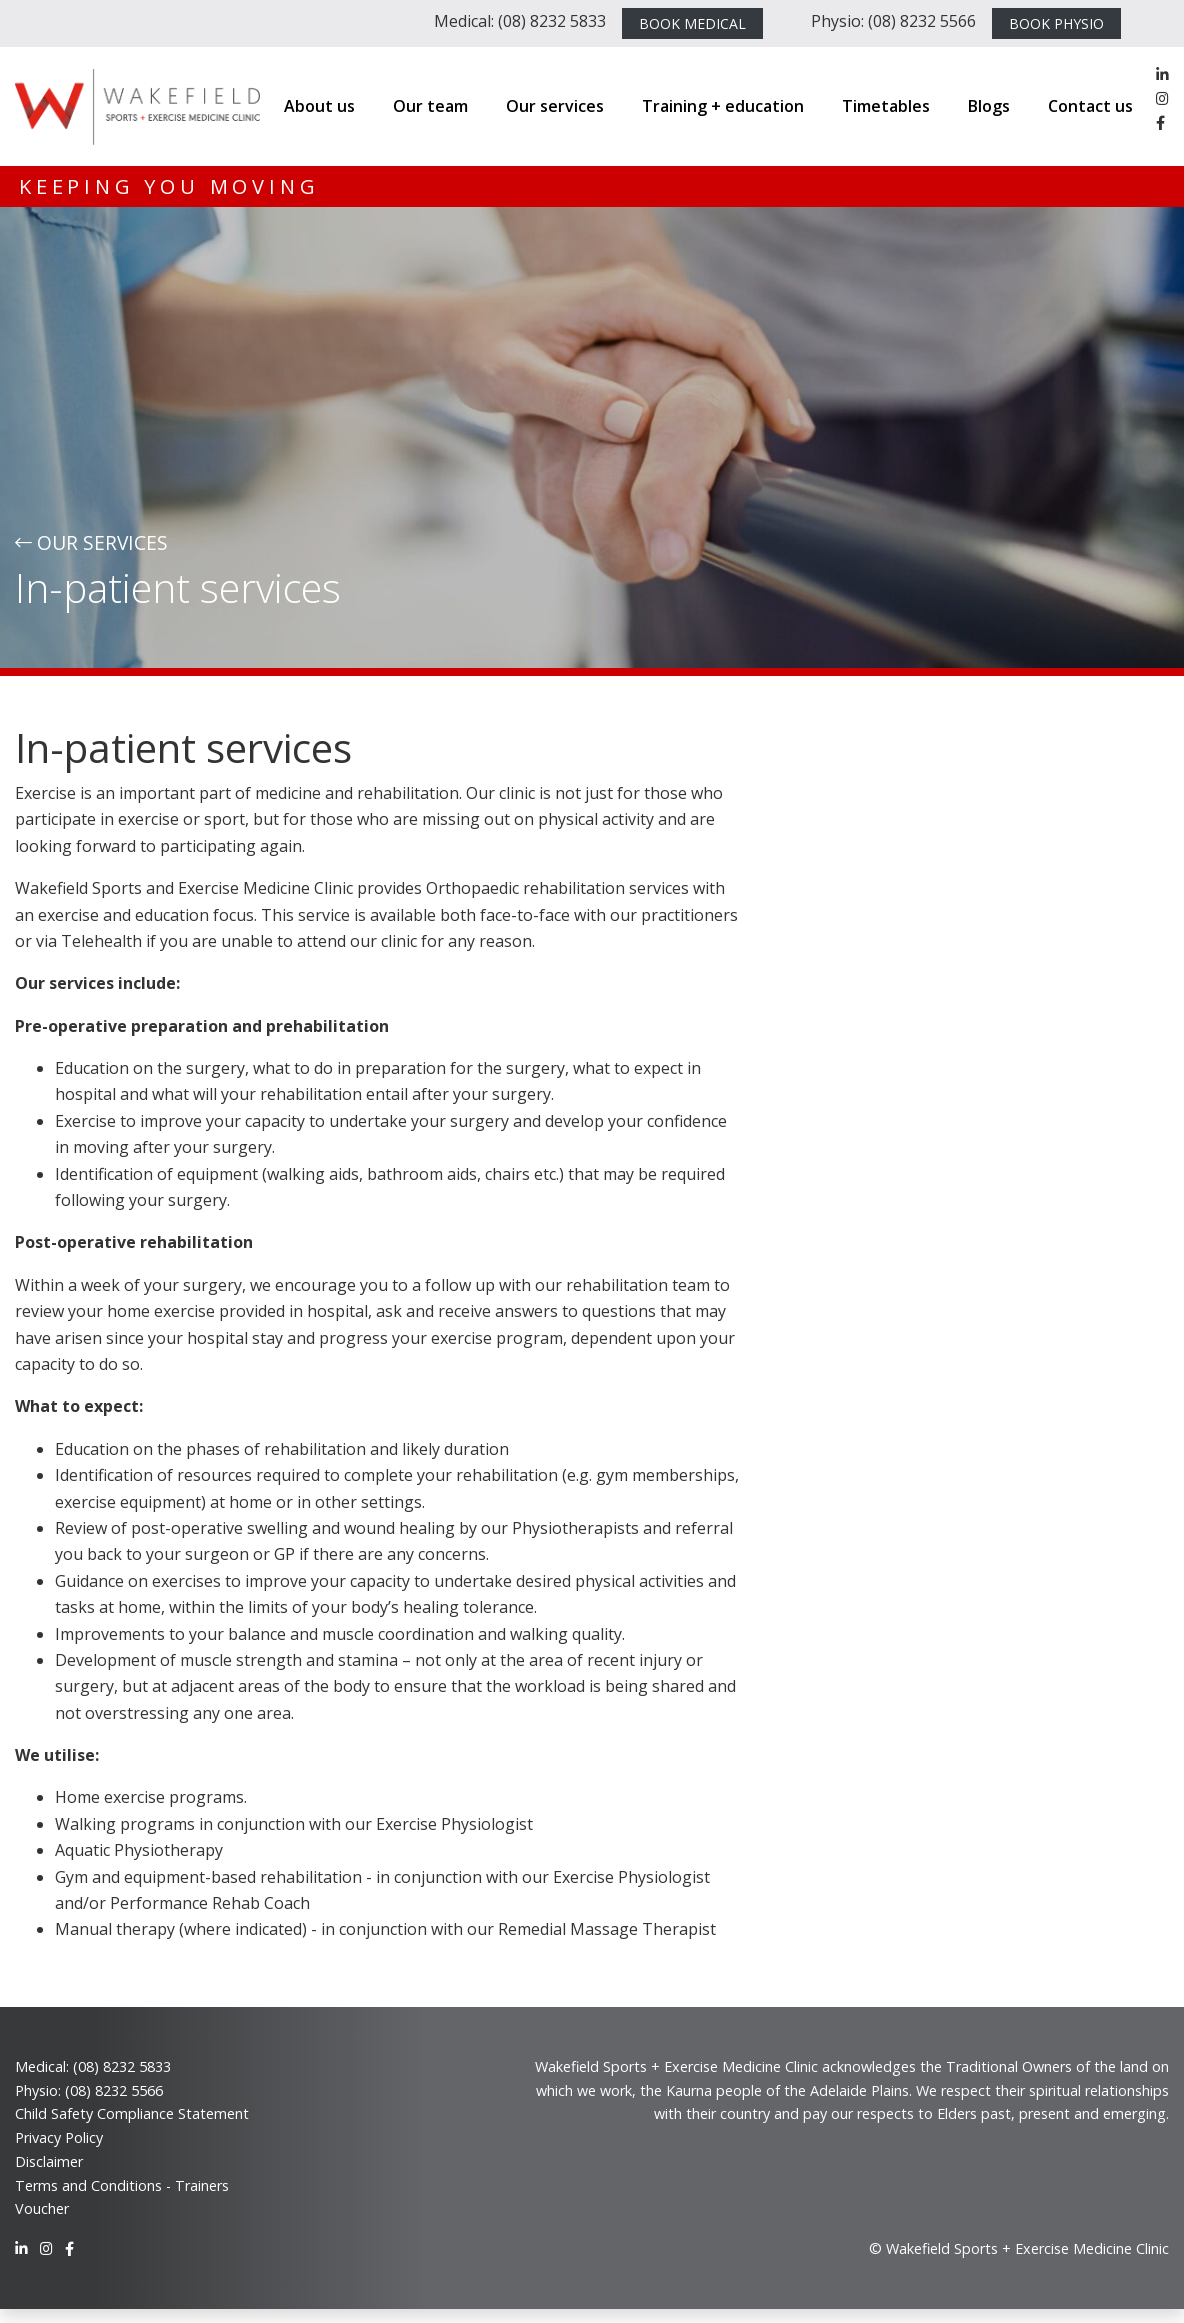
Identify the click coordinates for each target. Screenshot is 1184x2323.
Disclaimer (49, 2161)
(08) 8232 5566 (114, 2090)
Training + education (723, 106)
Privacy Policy (59, 2137)
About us (319, 106)
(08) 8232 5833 (122, 2066)
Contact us (1090, 106)
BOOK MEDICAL (692, 23)
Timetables (886, 106)
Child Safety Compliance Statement (132, 2113)
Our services (555, 106)
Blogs (989, 106)
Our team (430, 106)
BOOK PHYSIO (1056, 23)
